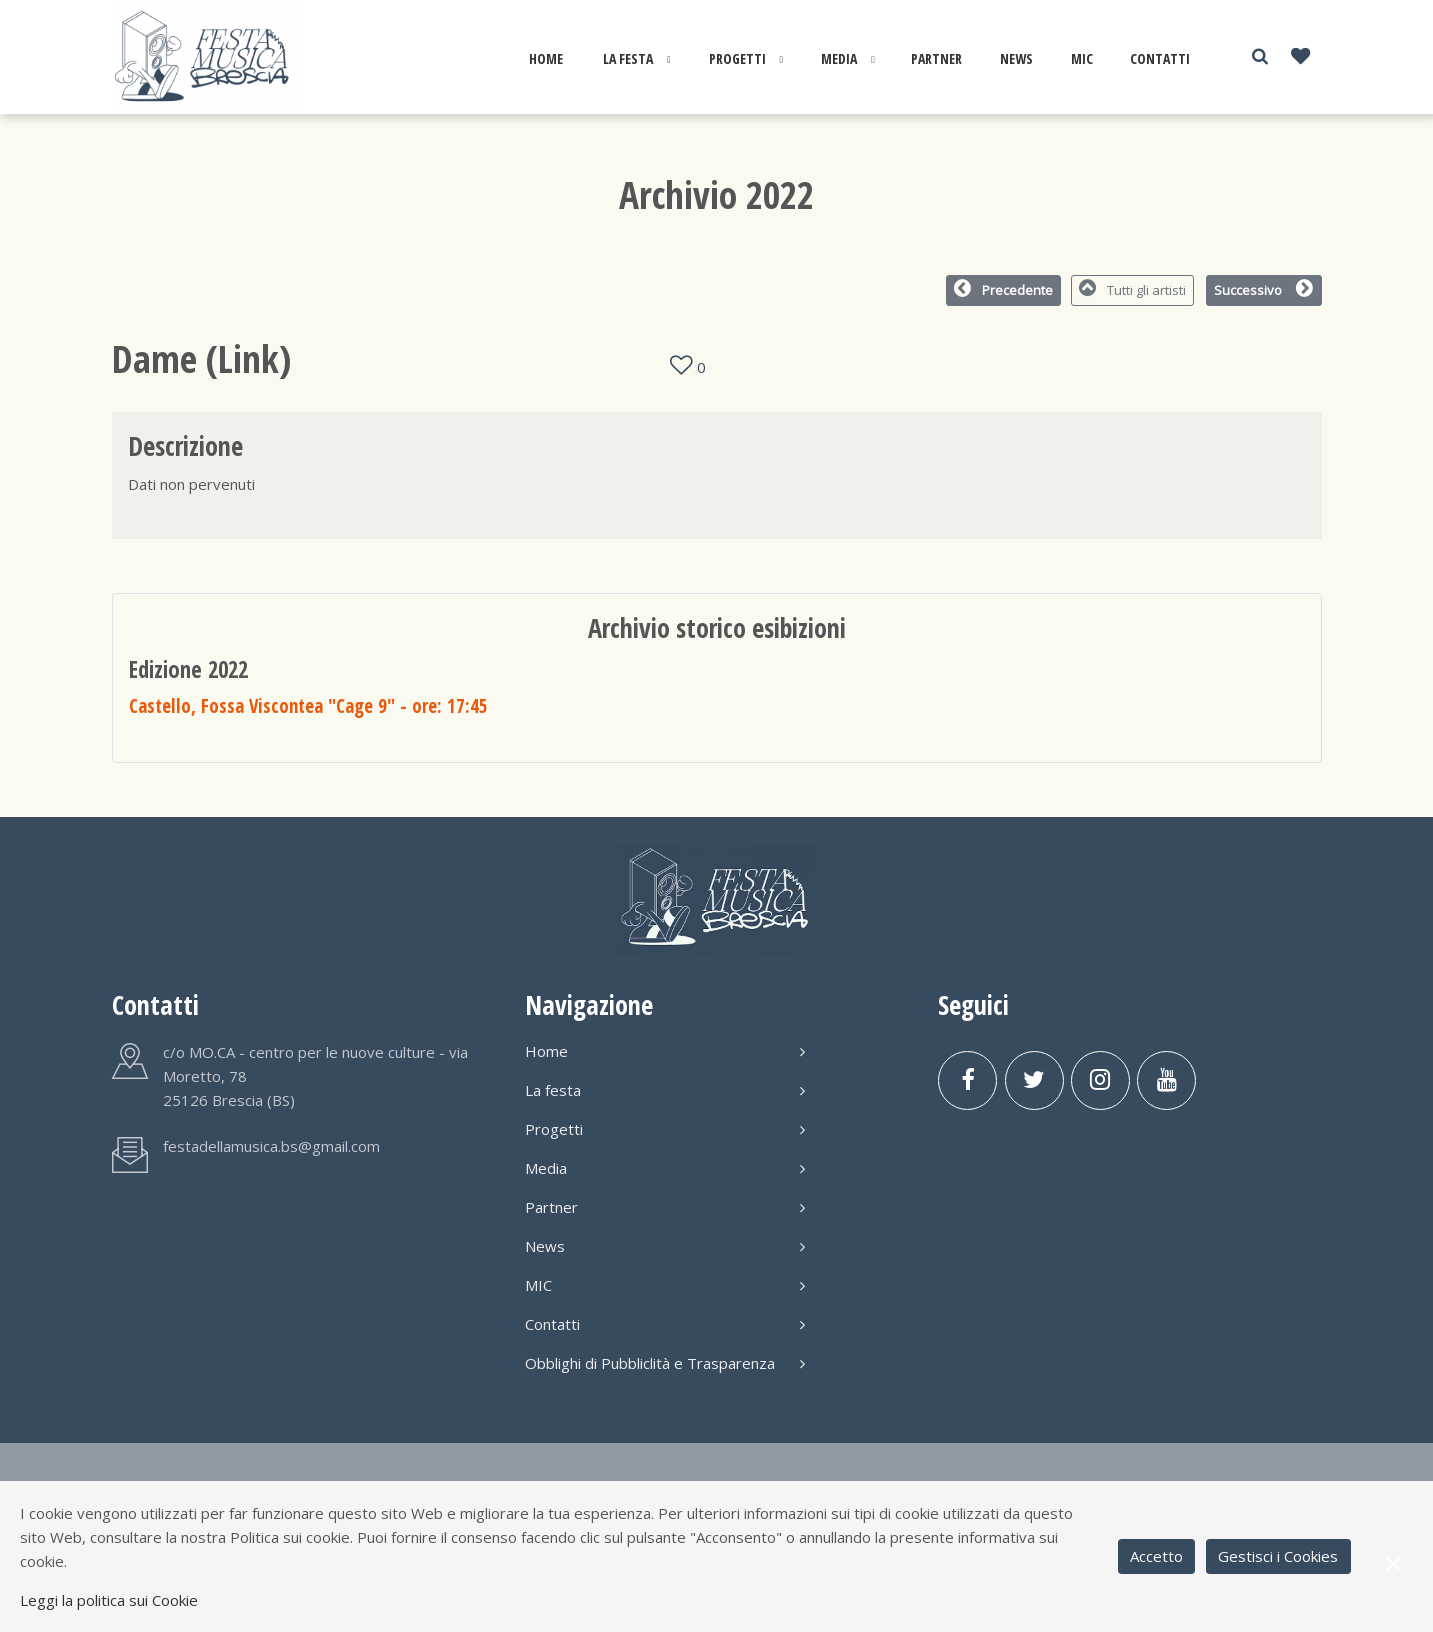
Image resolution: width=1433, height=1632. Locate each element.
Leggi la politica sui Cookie (109, 1600)
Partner (936, 58)
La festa (628, 58)
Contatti (1160, 58)
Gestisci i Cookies (1278, 1556)
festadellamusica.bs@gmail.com (271, 1146)
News (1016, 58)
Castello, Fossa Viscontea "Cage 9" (308, 705)
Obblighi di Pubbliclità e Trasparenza (665, 1363)
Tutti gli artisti (1132, 289)
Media (839, 58)
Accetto (1156, 1556)
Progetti (737, 58)
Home (546, 58)
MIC (1082, 58)
